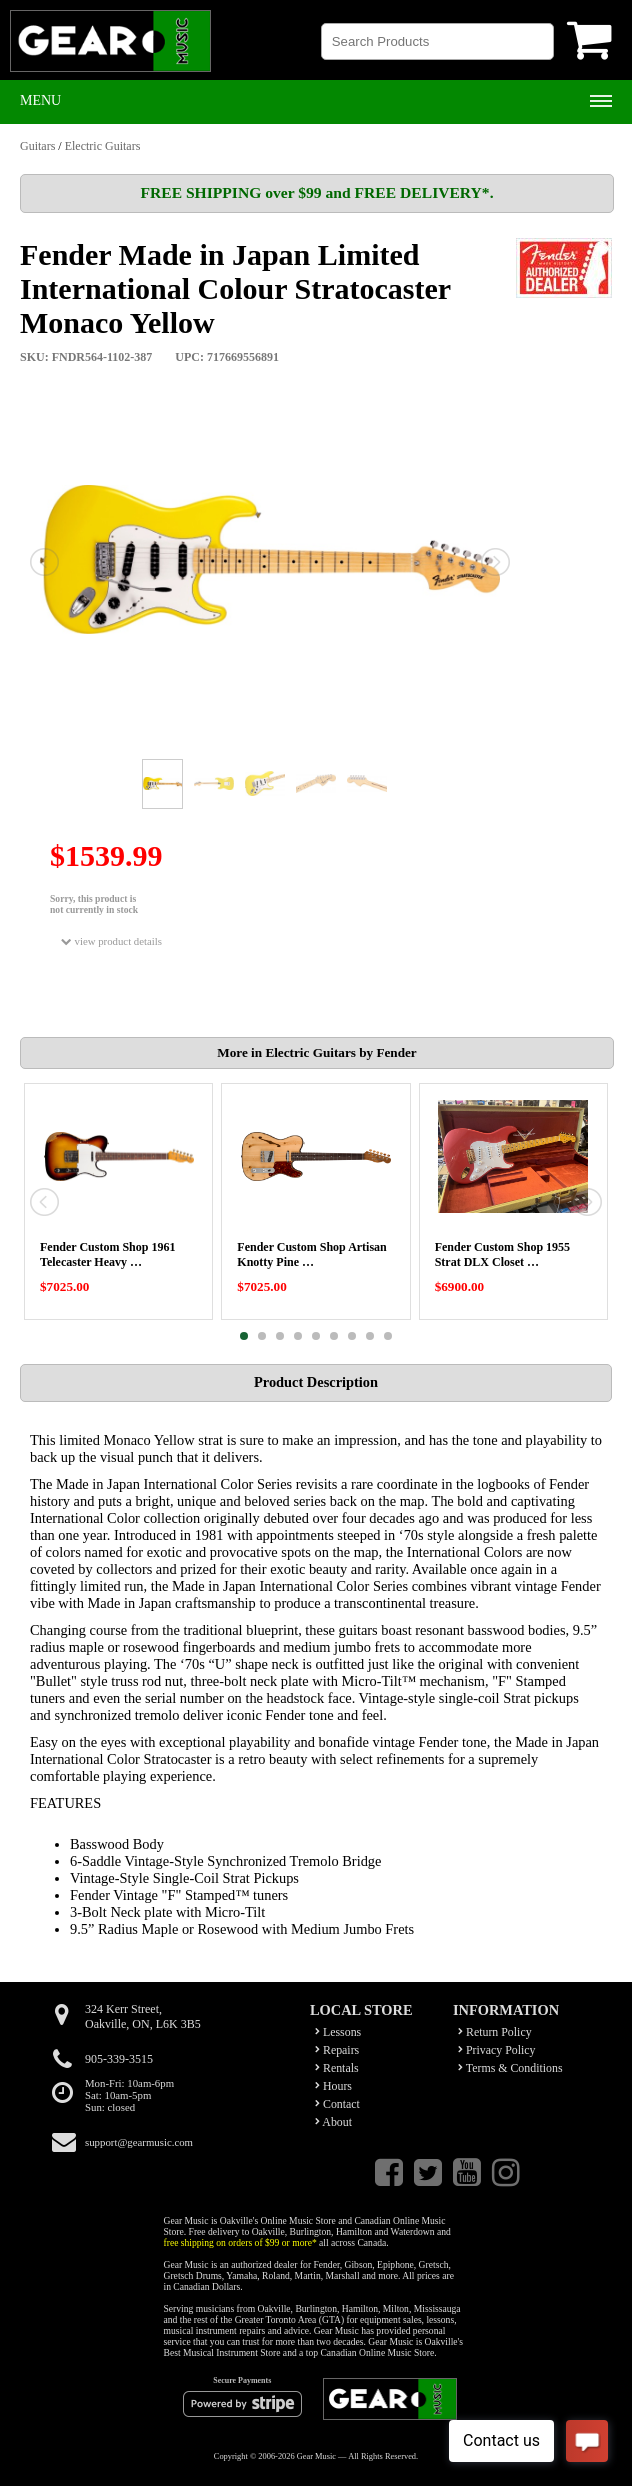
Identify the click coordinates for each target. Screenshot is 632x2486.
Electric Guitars (103, 146)
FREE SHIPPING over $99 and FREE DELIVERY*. (316, 192)
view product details (111, 941)
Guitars (37, 146)
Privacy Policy (497, 2050)
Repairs (337, 2050)
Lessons (338, 2032)
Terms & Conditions (510, 2068)
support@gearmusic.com (139, 2142)
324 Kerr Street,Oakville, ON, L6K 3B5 (143, 2016)
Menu (40, 100)
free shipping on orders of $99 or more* (240, 2242)
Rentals (337, 2068)
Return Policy (495, 2032)
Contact (337, 2104)
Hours (333, 2086)
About (333, 2122)
